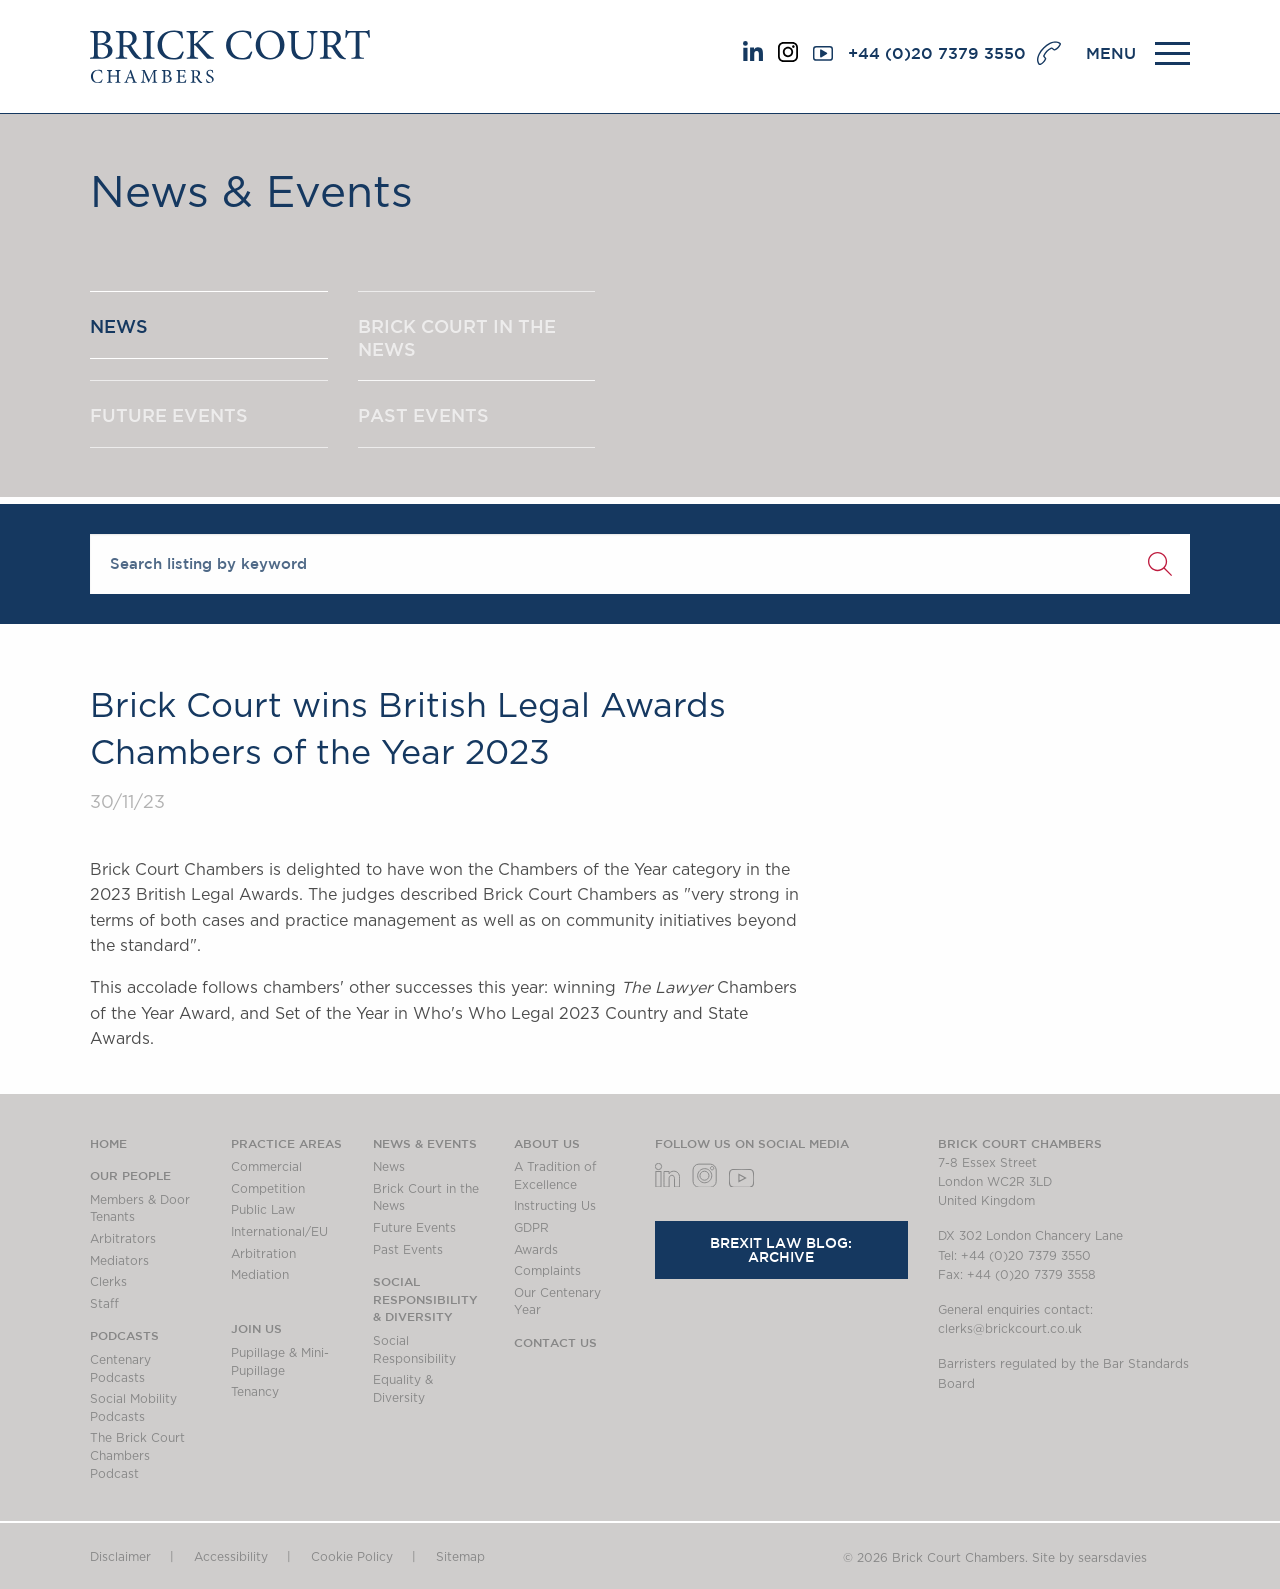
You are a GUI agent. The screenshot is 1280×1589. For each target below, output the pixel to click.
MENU (1111, 53)
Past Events (408, 1250)
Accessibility (231, 1557)
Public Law (263, 1210)
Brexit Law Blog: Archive (781, 1250)
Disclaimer (120, 1557)
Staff (104, 1304)
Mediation (260, 1275)
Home (108, 1143)
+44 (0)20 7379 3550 (937, 53)
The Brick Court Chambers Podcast (137, 1455)
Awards (536, 1250)
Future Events (414, 1228)
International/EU (279, 1232)
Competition (268, 1189)
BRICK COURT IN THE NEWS (457, 337)
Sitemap (460, 1557)
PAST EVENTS (423, 415)
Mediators (119, 1261)
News (389, 1167)
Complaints (547, 1271)
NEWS (119, 326)
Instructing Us (555, 1206)
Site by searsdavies (1089, 1558)
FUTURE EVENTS (169, 415)
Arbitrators (123, 1239)
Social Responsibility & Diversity (425, 1298)
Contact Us (555, 1342)
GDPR (531, 1228)
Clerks (108, 1282)
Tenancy (255, 1392)
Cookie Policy (352, 1557)
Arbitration (263, 1254)
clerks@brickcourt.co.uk (1010, 1329)
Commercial (266, 1167)
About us (547, 1143)
